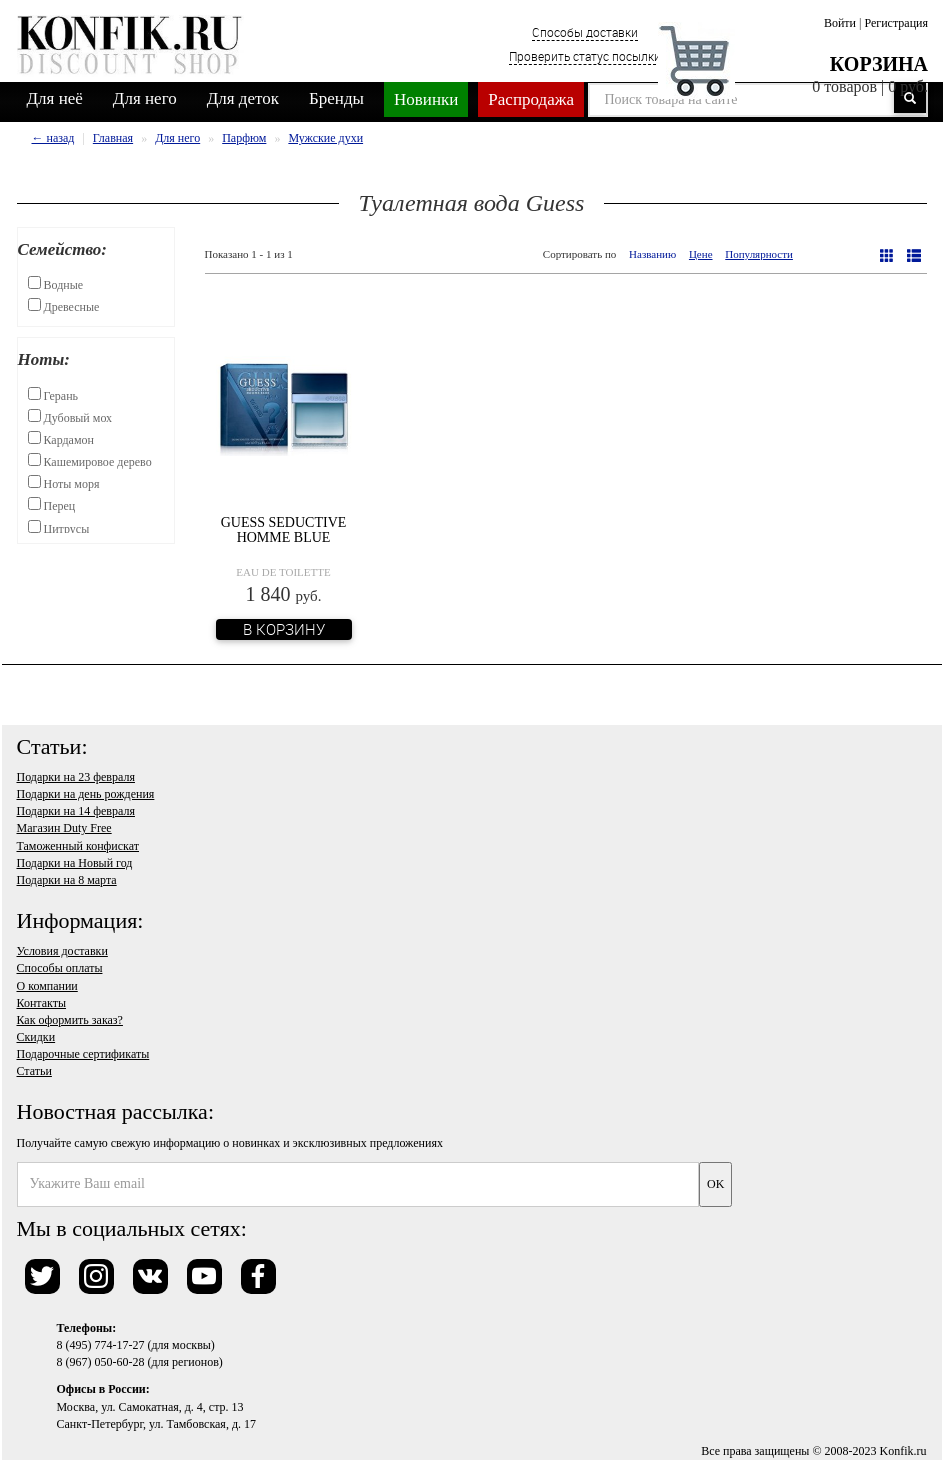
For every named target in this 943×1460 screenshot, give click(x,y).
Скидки (36, 1037)
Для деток (243, 98)
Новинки (426, 99)
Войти (840, 23)
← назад (53, 138)
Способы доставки (585, 32)
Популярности (759, 254)
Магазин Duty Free (64, 828)
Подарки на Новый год (75, 863)
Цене (701, 254)
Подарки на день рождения (86, 794)
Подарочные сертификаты (83, 1054)
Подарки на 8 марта (67, 880)
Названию (652, 254)
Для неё (55, 98)
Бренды (336, 98)
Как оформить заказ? (70, 1020)
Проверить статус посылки (585, 56)
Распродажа (531, 99)
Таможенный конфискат (78, 846)
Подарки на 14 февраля (76, 811)
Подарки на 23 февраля (76, 777)
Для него (145, 98)
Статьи (34, 1071)
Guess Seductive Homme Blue (284, 530)
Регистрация (896, 23)
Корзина (879, 64)
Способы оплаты (60, 968)
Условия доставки (62, 951)
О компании (47, 986)
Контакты (42, 1003)
